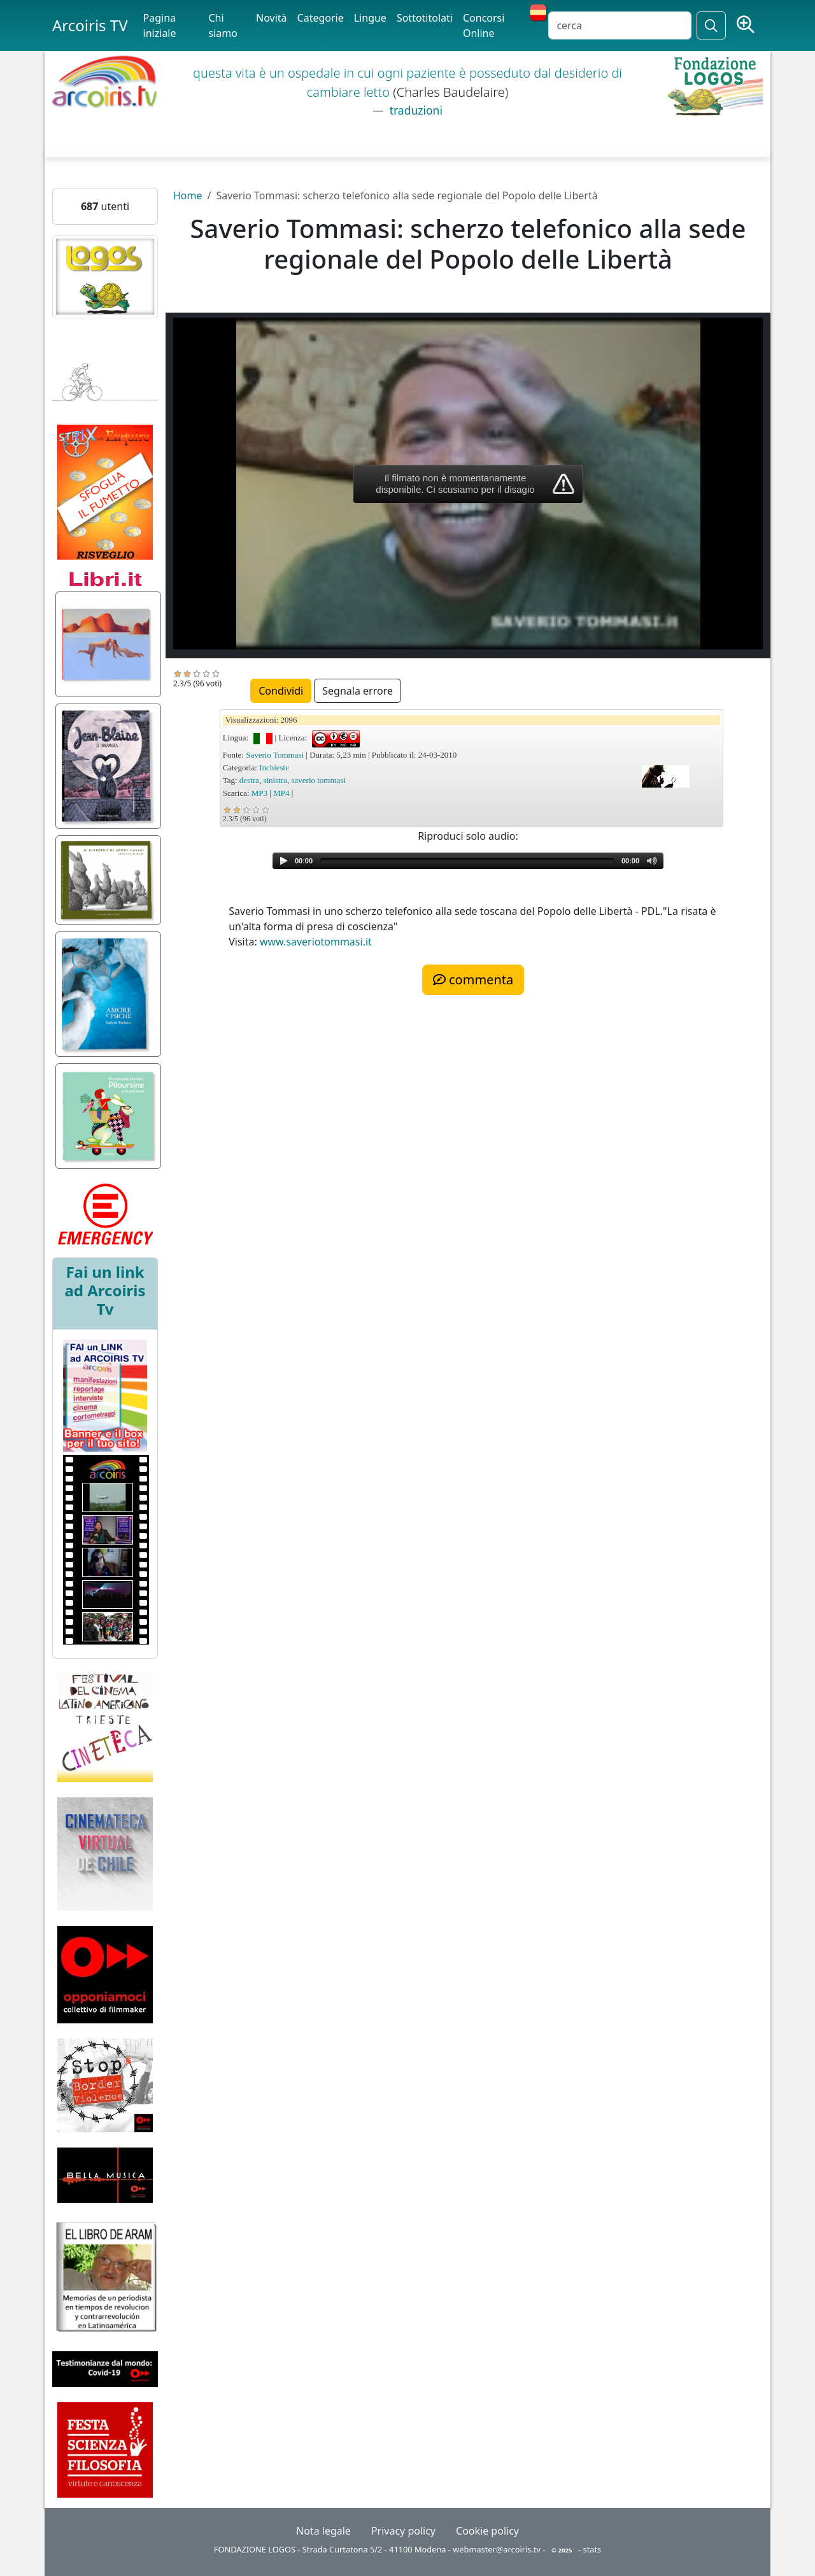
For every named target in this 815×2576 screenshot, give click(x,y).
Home (187, 195)
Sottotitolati (425, 18)
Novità (271, 18)
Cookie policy (487, 2531)
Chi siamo (222, 25)
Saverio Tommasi (275, 755)
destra (249, 780)
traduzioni (414, 110)
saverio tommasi (318, 780)
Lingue (370, 18)
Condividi (281, 691)
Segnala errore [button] (357, 691)
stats (592, 2549)
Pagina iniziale (159, 25)
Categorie (320, 18)
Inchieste (274, 767)
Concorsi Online (483, 25)
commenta (473, 979)
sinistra (275, 780)
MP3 (259, 793)
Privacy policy (403, 2531)
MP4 (281, 793)
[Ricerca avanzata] (745, 25)
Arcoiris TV (90, 25)
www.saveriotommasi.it (316, 942)
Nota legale (323, 2531)
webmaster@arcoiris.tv (497, 2549)
